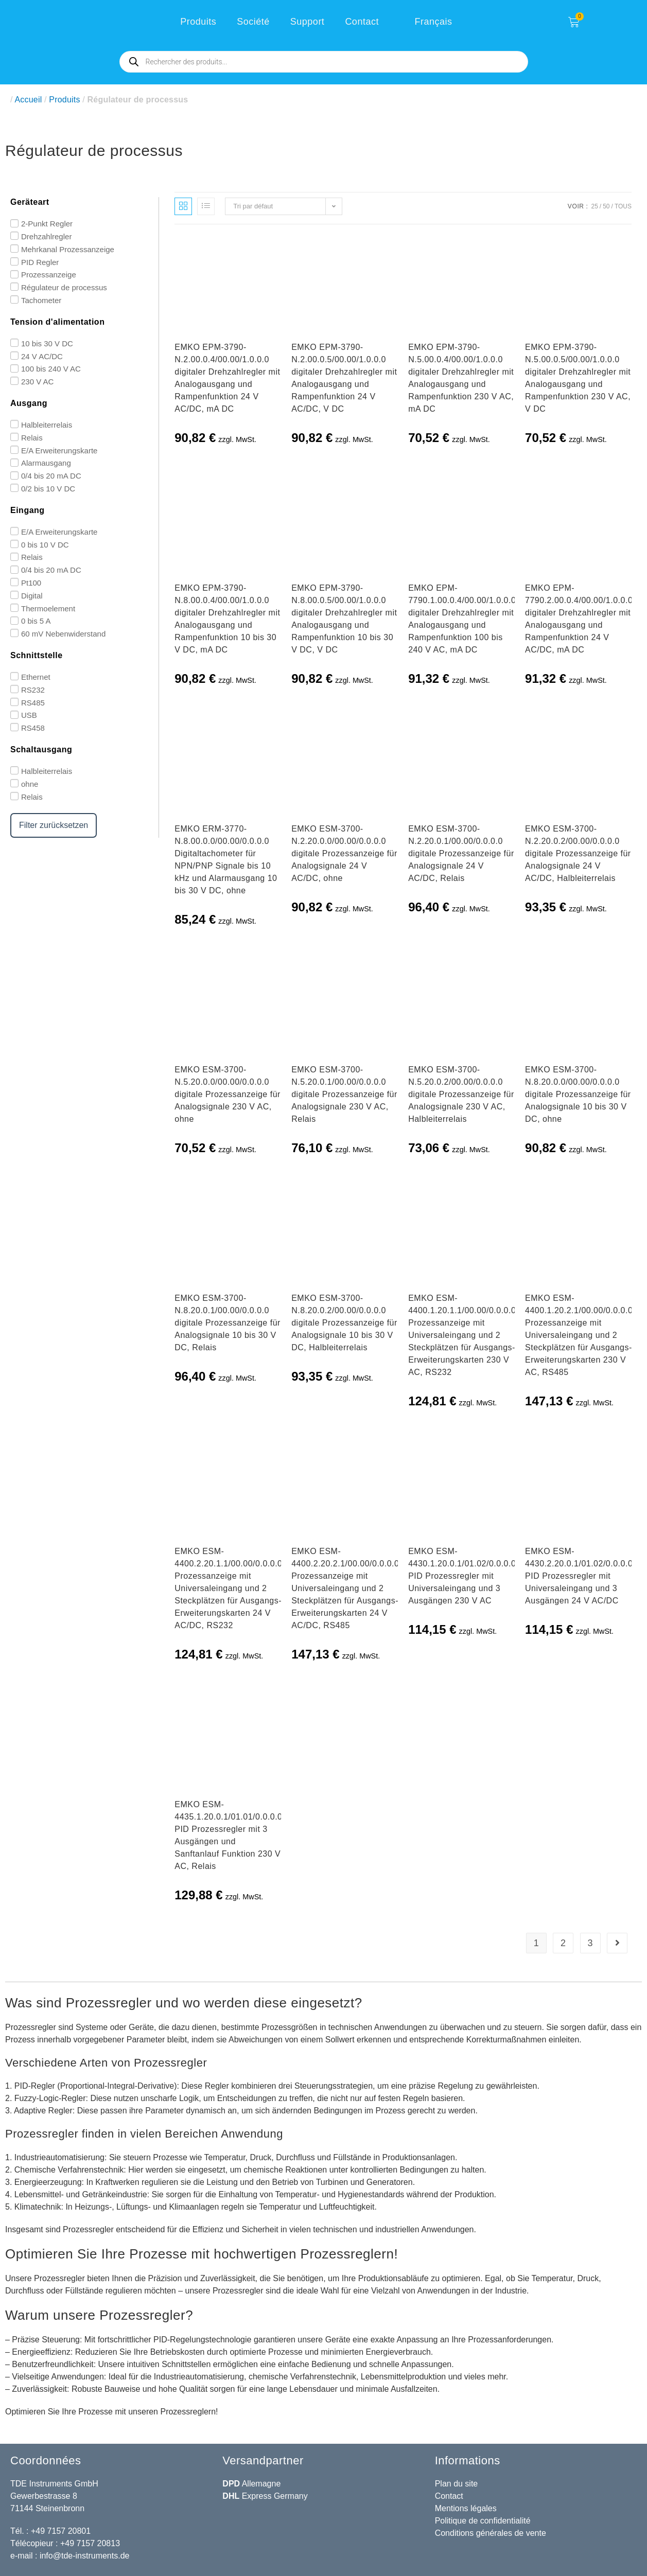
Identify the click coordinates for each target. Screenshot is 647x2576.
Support (307, 21)
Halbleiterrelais (46, 424)
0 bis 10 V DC (45, 544)
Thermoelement (48, 608)
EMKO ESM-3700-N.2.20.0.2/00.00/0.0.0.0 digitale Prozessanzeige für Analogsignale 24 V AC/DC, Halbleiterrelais (578, 853)
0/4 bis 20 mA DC (51, 475)
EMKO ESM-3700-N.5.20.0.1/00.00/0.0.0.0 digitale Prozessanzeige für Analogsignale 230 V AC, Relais (344, 1094)
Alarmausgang (46, 462)
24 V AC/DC (42, 355)
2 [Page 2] (563, 1943)
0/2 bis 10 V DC (48, 488)
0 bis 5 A (36, 620)
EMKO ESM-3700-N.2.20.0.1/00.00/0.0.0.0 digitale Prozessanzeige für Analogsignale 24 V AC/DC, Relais (461, 853)
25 (594, 206)
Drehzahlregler (46, 236)
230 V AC (37, 381)
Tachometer (41, 300)
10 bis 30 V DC (47, 343)
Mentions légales (466, 2508)
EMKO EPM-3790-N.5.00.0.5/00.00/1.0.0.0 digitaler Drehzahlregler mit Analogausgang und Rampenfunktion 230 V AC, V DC (578, 378)
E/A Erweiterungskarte (59, 450)
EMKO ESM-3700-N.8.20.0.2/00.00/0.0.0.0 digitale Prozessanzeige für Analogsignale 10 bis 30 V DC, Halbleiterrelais (344, 1323)
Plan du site (456, 2483)
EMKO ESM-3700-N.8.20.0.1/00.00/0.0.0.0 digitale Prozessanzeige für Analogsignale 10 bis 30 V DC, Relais (227, 1323)
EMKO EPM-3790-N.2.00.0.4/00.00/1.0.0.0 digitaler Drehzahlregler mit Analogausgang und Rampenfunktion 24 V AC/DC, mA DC (227, 378)
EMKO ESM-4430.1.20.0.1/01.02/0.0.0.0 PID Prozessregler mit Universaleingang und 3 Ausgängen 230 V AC (462, 1576)
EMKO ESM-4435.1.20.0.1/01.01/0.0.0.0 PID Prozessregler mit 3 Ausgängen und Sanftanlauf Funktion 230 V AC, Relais (228, 1835)
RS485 (33, 702)
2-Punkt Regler (47, 223)
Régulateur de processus (64, 287)
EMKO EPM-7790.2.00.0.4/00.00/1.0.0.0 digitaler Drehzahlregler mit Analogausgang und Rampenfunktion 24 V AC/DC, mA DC (579, 619)
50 (606, 206)
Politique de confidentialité (483, 2520)
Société (253, 21)
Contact (362, 21)
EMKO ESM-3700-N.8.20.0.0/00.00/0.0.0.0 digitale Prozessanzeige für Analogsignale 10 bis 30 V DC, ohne (578, 1094)
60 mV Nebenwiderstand (63, 633)
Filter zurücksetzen (53, 825)
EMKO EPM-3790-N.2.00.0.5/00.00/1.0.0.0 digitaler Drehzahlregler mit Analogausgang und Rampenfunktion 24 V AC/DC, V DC (344, 378)
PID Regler (40, 261)
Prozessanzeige (48, 274)
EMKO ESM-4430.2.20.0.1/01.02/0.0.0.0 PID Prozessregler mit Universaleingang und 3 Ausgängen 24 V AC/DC (579, 1576)
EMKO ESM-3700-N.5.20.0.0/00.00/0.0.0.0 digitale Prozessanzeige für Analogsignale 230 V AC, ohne (227, 1094)
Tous (623, 206)
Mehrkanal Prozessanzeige (67, 249)
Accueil (28, 99)
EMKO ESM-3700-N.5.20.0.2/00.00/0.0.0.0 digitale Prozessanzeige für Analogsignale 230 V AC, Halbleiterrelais (461, 1094)
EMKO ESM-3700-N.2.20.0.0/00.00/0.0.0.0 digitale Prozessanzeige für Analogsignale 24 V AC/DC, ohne (344, 853)
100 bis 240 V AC (51, 368)
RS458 (33, 728)
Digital (32, 595)
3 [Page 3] (590, 1943)
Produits (198, 21)
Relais (32, 437)
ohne (29, 784)
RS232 (33, 689)
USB (29, 715)
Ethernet (35, 677)
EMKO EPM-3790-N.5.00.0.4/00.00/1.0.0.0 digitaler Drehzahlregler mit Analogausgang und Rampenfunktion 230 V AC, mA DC (461, 378)
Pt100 (31, 582)
